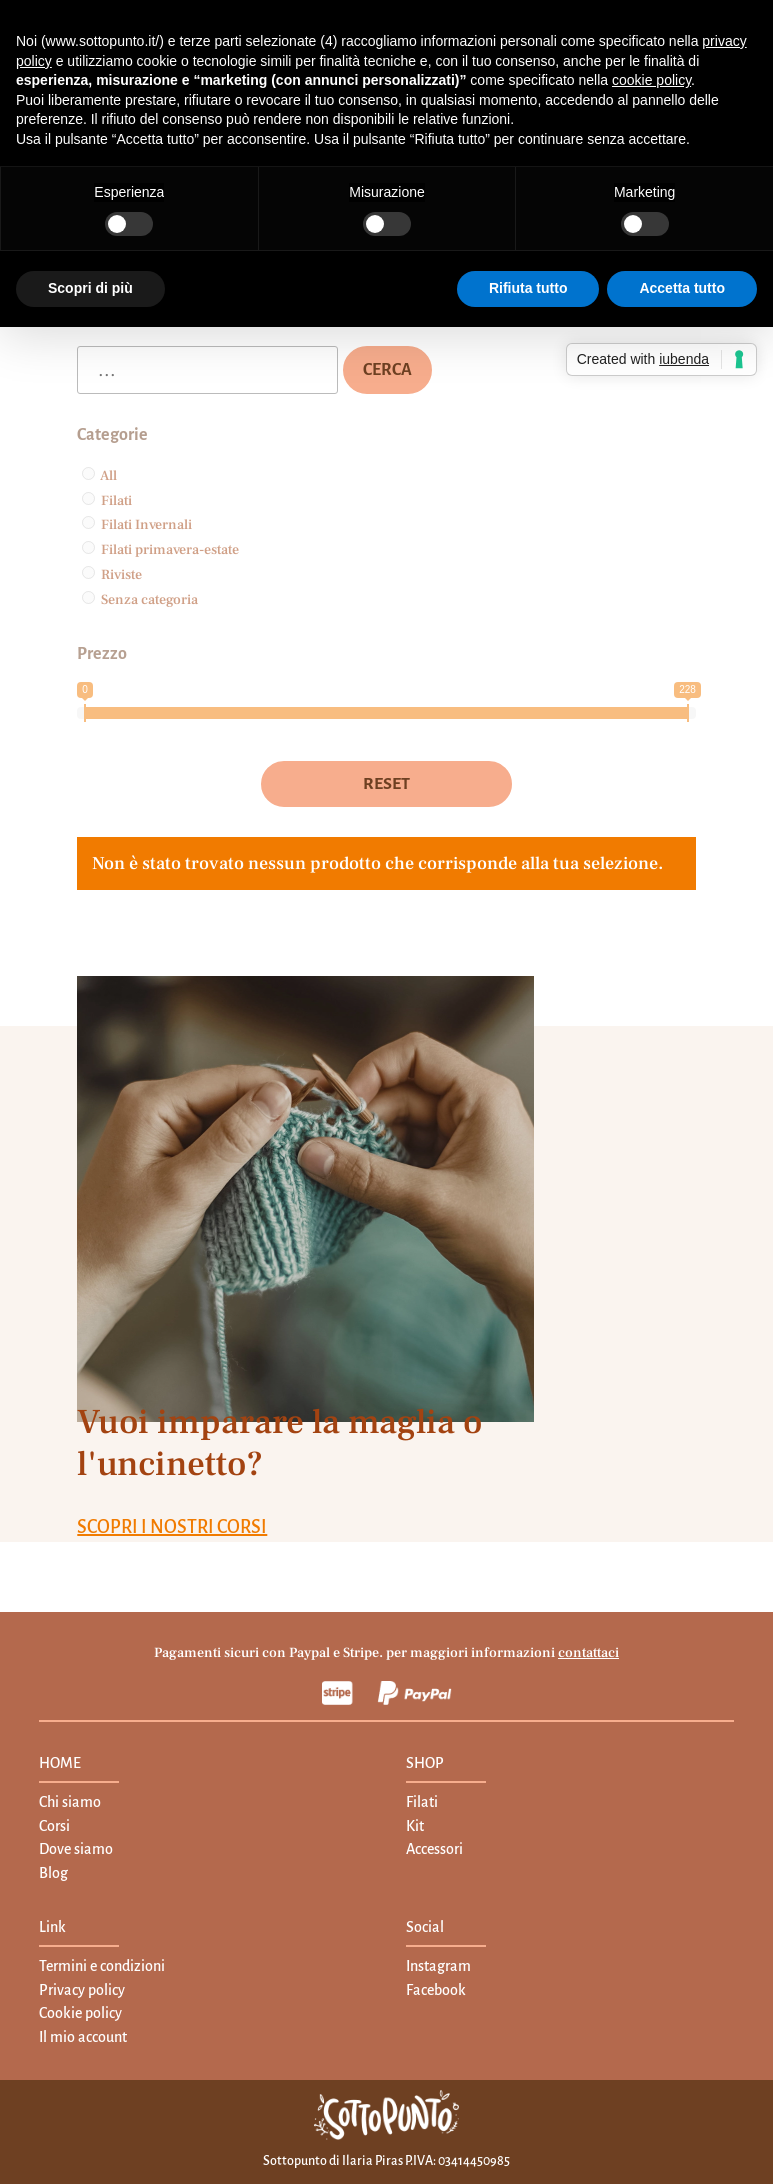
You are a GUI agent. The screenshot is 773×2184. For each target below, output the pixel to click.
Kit (415, 1826)
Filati (116, 501)
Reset (386, 784)
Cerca (387, 370)
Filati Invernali (146, 525)
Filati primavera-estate (170, 550)
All (108, 476)
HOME (60, 1763)
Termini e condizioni (102, 1966)
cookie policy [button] (651, 80)
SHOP (425, 1763)
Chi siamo (70, 1802)
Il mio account (83, 2037)
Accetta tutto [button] (682, 288)
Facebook (436, 1990)
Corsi (54, 1826)
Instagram (438, 1966)
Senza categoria (149, 600)
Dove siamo (76, 1849)
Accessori (434, 1849)
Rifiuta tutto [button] (528, 288)
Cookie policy (80, 2013)
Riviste (121, 575)
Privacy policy (82, 1990)
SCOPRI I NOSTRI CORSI (172, 1527)
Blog (53, 1873)
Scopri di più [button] (90, 288)
